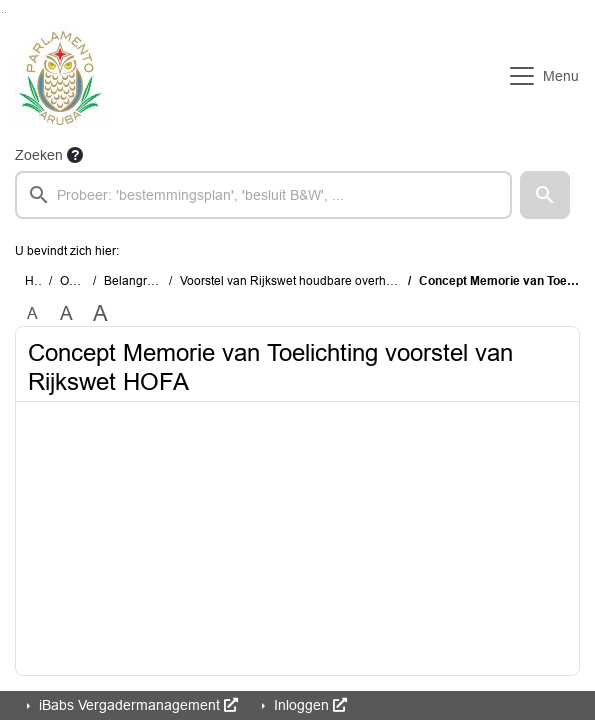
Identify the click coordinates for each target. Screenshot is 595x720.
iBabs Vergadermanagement (136, 705)
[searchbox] (263, 195)
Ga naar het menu (5, 12)
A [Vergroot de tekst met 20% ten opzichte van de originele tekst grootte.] (66, 313)
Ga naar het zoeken (2, 12)
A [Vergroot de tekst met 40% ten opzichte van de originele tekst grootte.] (100, 314)
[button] (545, 195)
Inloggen (308, 705)
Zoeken (39, 155)
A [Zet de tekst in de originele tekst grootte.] (32, 313)
